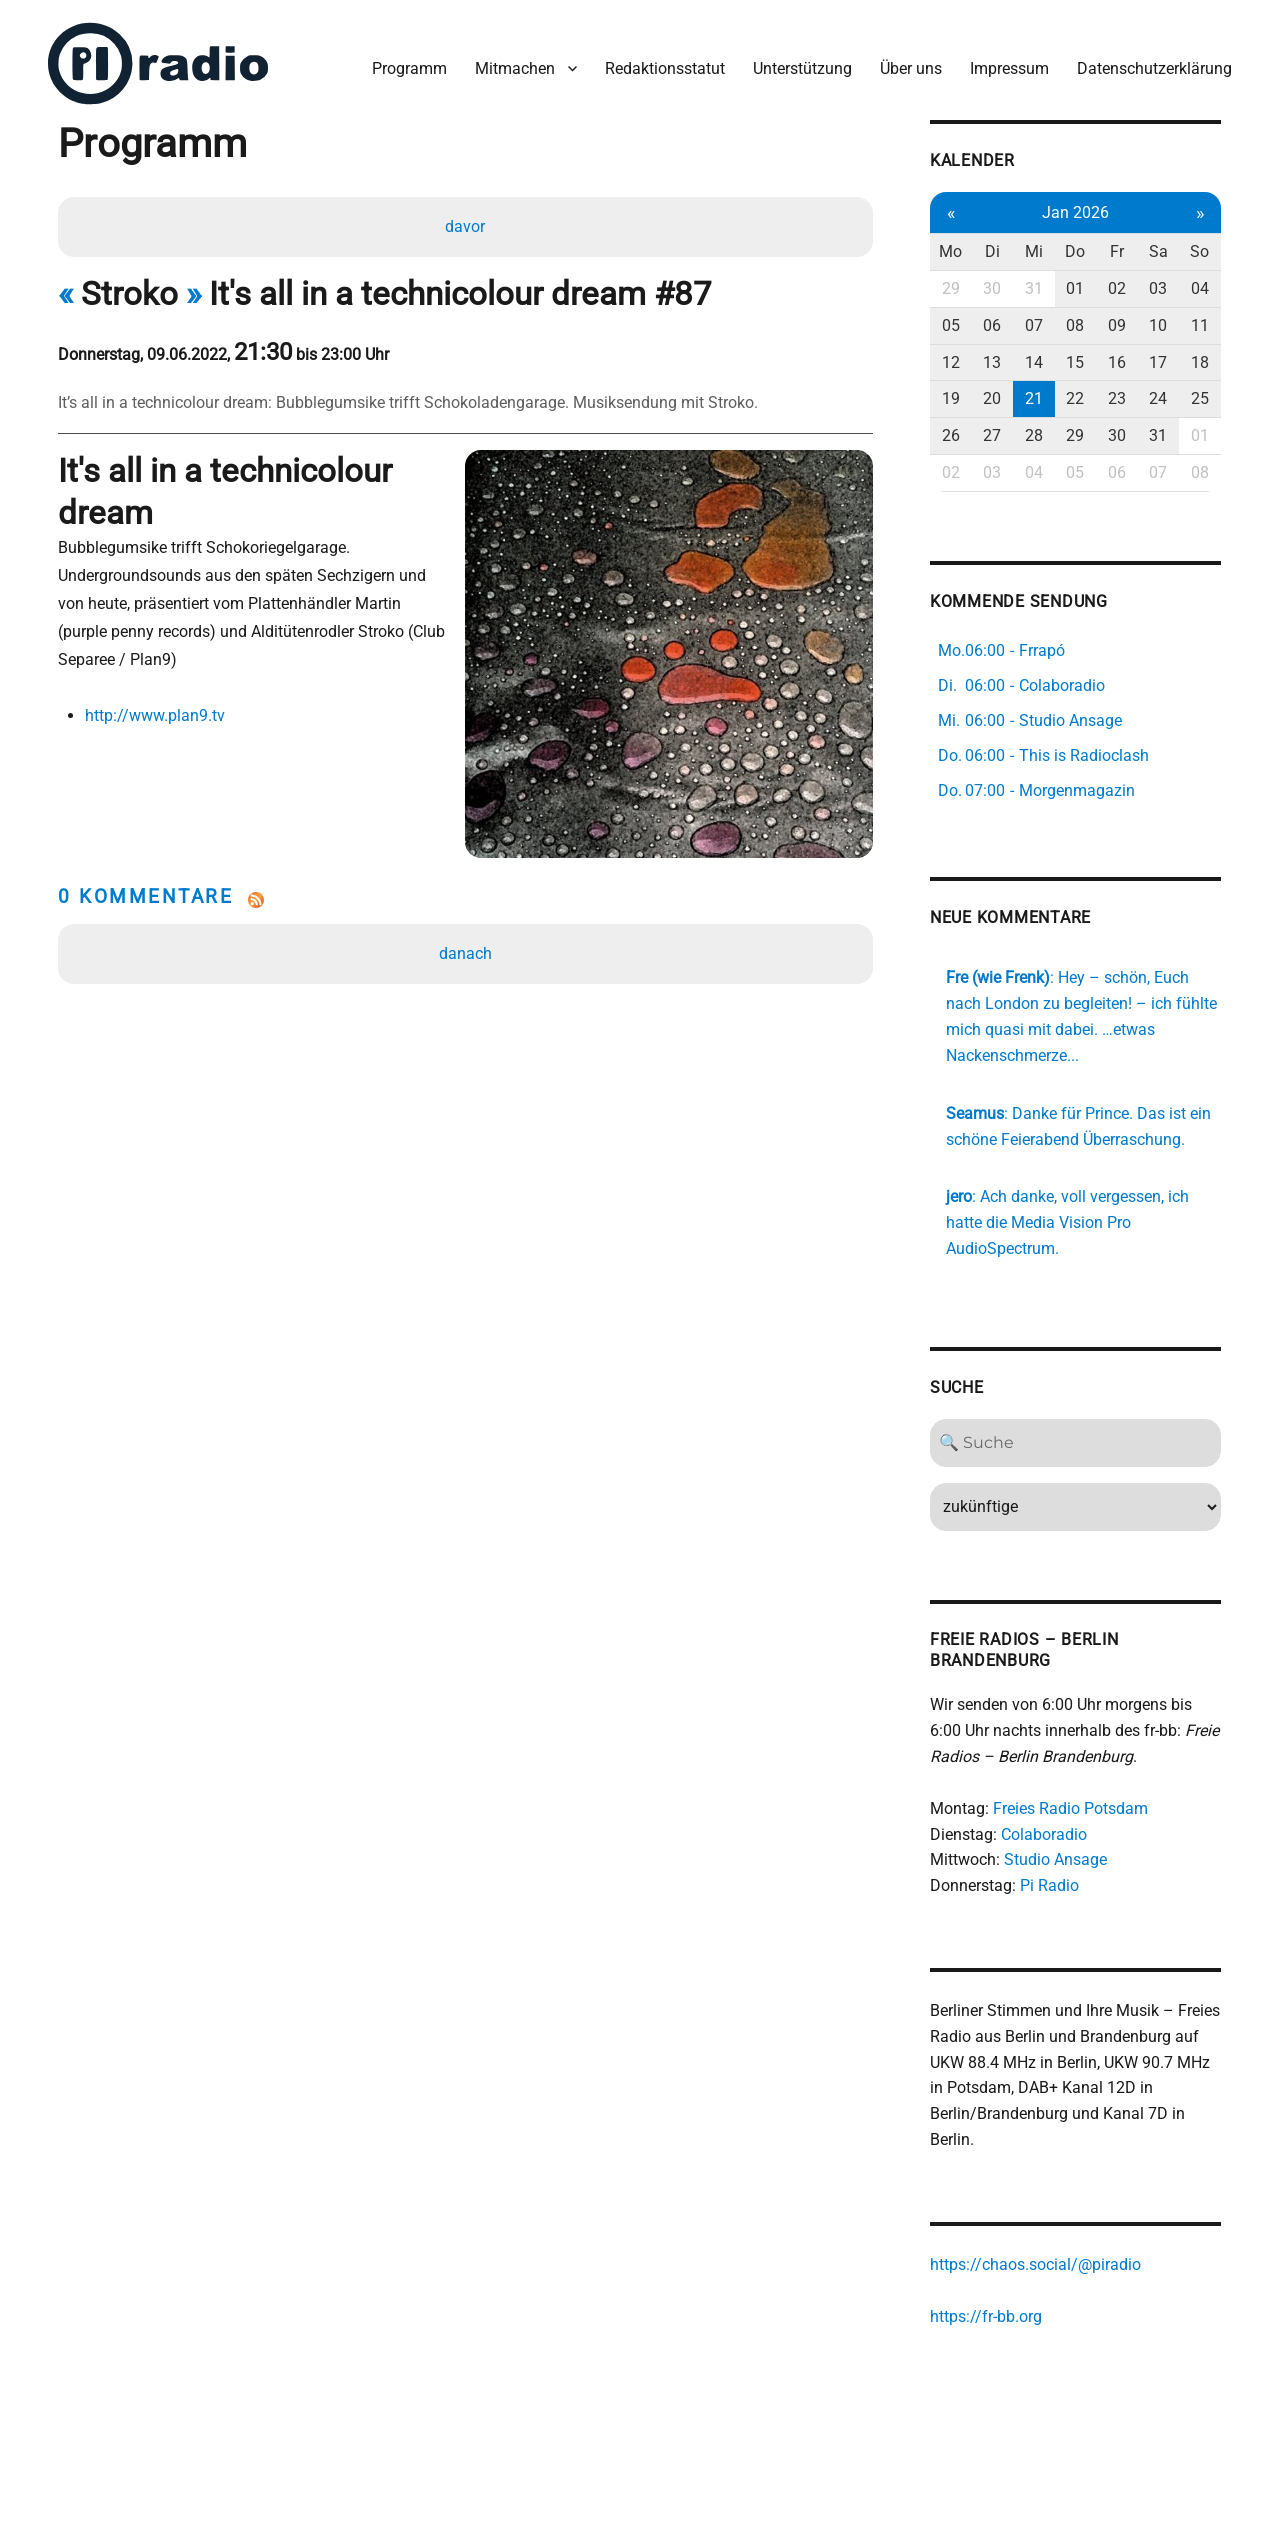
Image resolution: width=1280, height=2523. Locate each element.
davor (465, 226)
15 (1076, 361)
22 (1076, 398)
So (1201, 251)
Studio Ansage (1056, 1859)
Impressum (1009, 68)
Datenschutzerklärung (1154, 68)
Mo (951, 251)
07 (1035, 325)
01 (1076, 288)
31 (1035, 288)
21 (1035, 398)
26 (952, 435)
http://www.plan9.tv (155, 715)
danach (465, 952)
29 (952, 288)
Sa (1159, 251)
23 (1118, 398)
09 (1118, 325)
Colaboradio (1045, 1834)
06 (993, 325)
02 (1118, 288)
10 (1159, 325)
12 (952, 361)
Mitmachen (515, 68)
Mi (1035, 251)
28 (1035, 435)
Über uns (911, 68)
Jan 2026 (1076, 211)
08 (1076, 325)
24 (1159, 398)
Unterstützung (802, 68)
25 (1201, 398)
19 (952, 398)
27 (993, 435)
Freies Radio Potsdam (1071, 1808)
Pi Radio (1050, 1885)
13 (993, 361)
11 (1201, 325)
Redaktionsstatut (665, 68)
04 (1201, 288)
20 (993, 398)
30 (993, 288)
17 (1159, 361)
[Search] (1076, 1443)
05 (952, 325)
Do (1076, 251)
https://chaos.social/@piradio (1036, 2264)
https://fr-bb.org (987, 2315)
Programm (409, 68)
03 (1159, 288)
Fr (1118, 251)
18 (1201, 361)
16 (1118, 361)
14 (1035, 361)
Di (993, 251)
